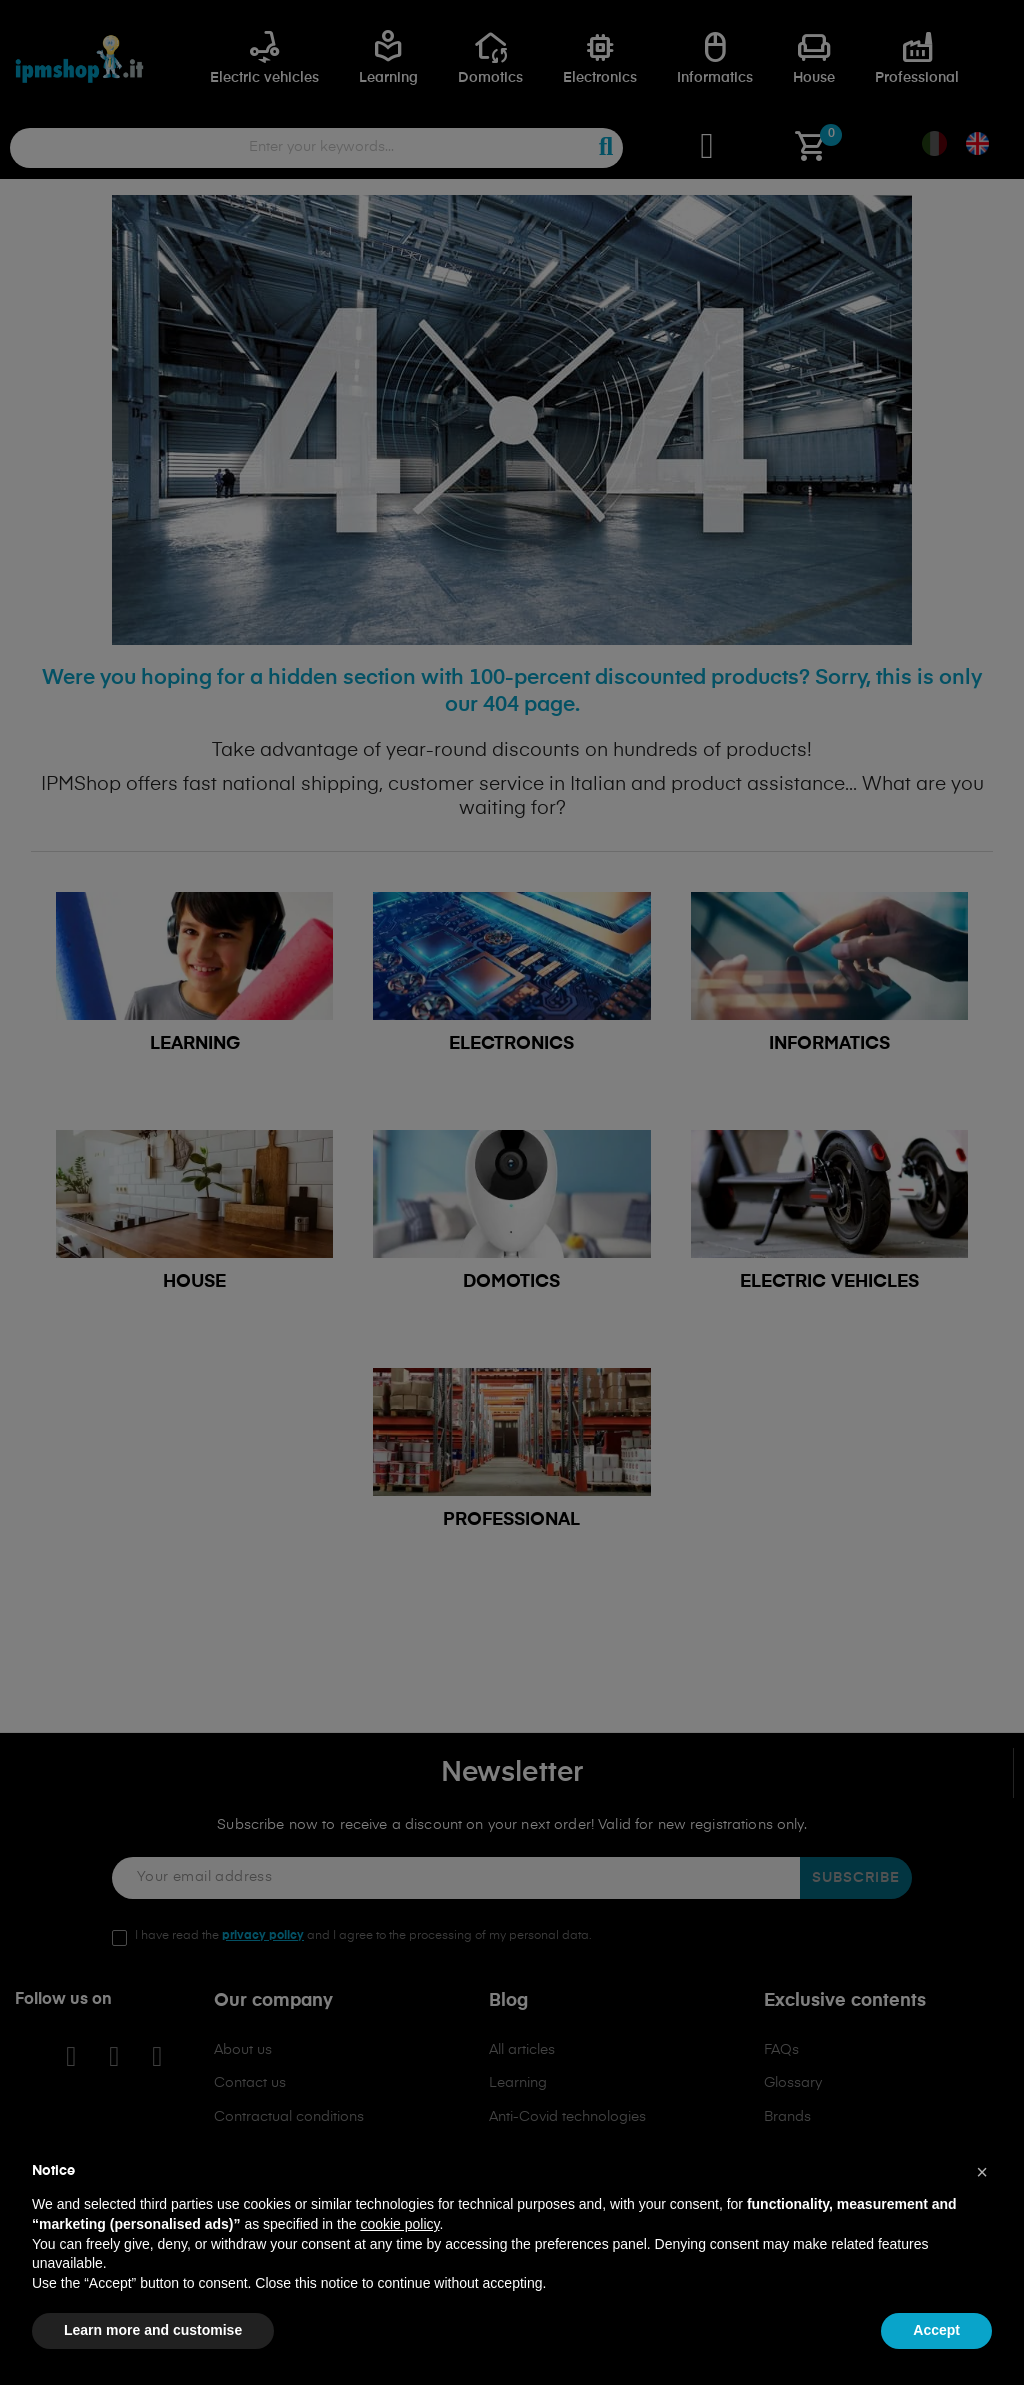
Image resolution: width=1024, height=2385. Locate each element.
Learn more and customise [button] (153, 2330)
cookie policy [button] (399, 2224)
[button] (982, 2172)
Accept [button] (936, 2330)
